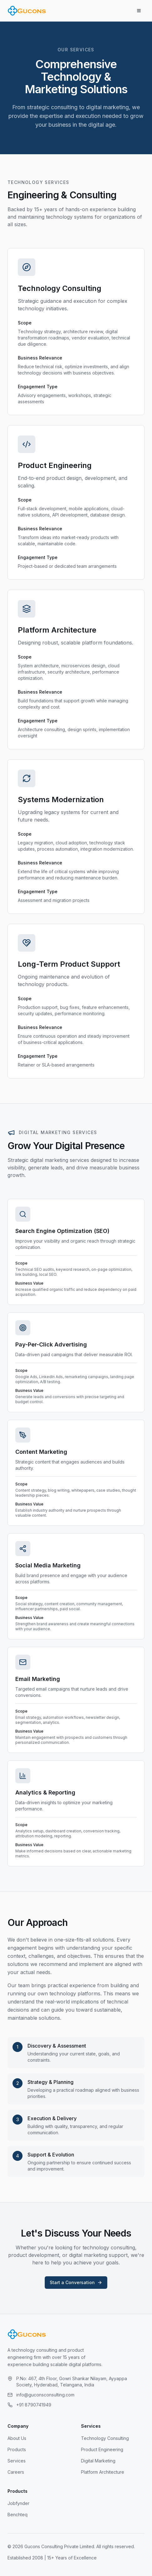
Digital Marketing (98, 2460)
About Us (17, 2438)
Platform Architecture (102, 2472)
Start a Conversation (76, 2282)
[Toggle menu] (138, 10)
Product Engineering (102, 2449)
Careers (16, 2472)
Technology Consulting (105, 2438)
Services (17, 2460)
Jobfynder (18, 2503)
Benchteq (18, 2514)
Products (17, 2449)
